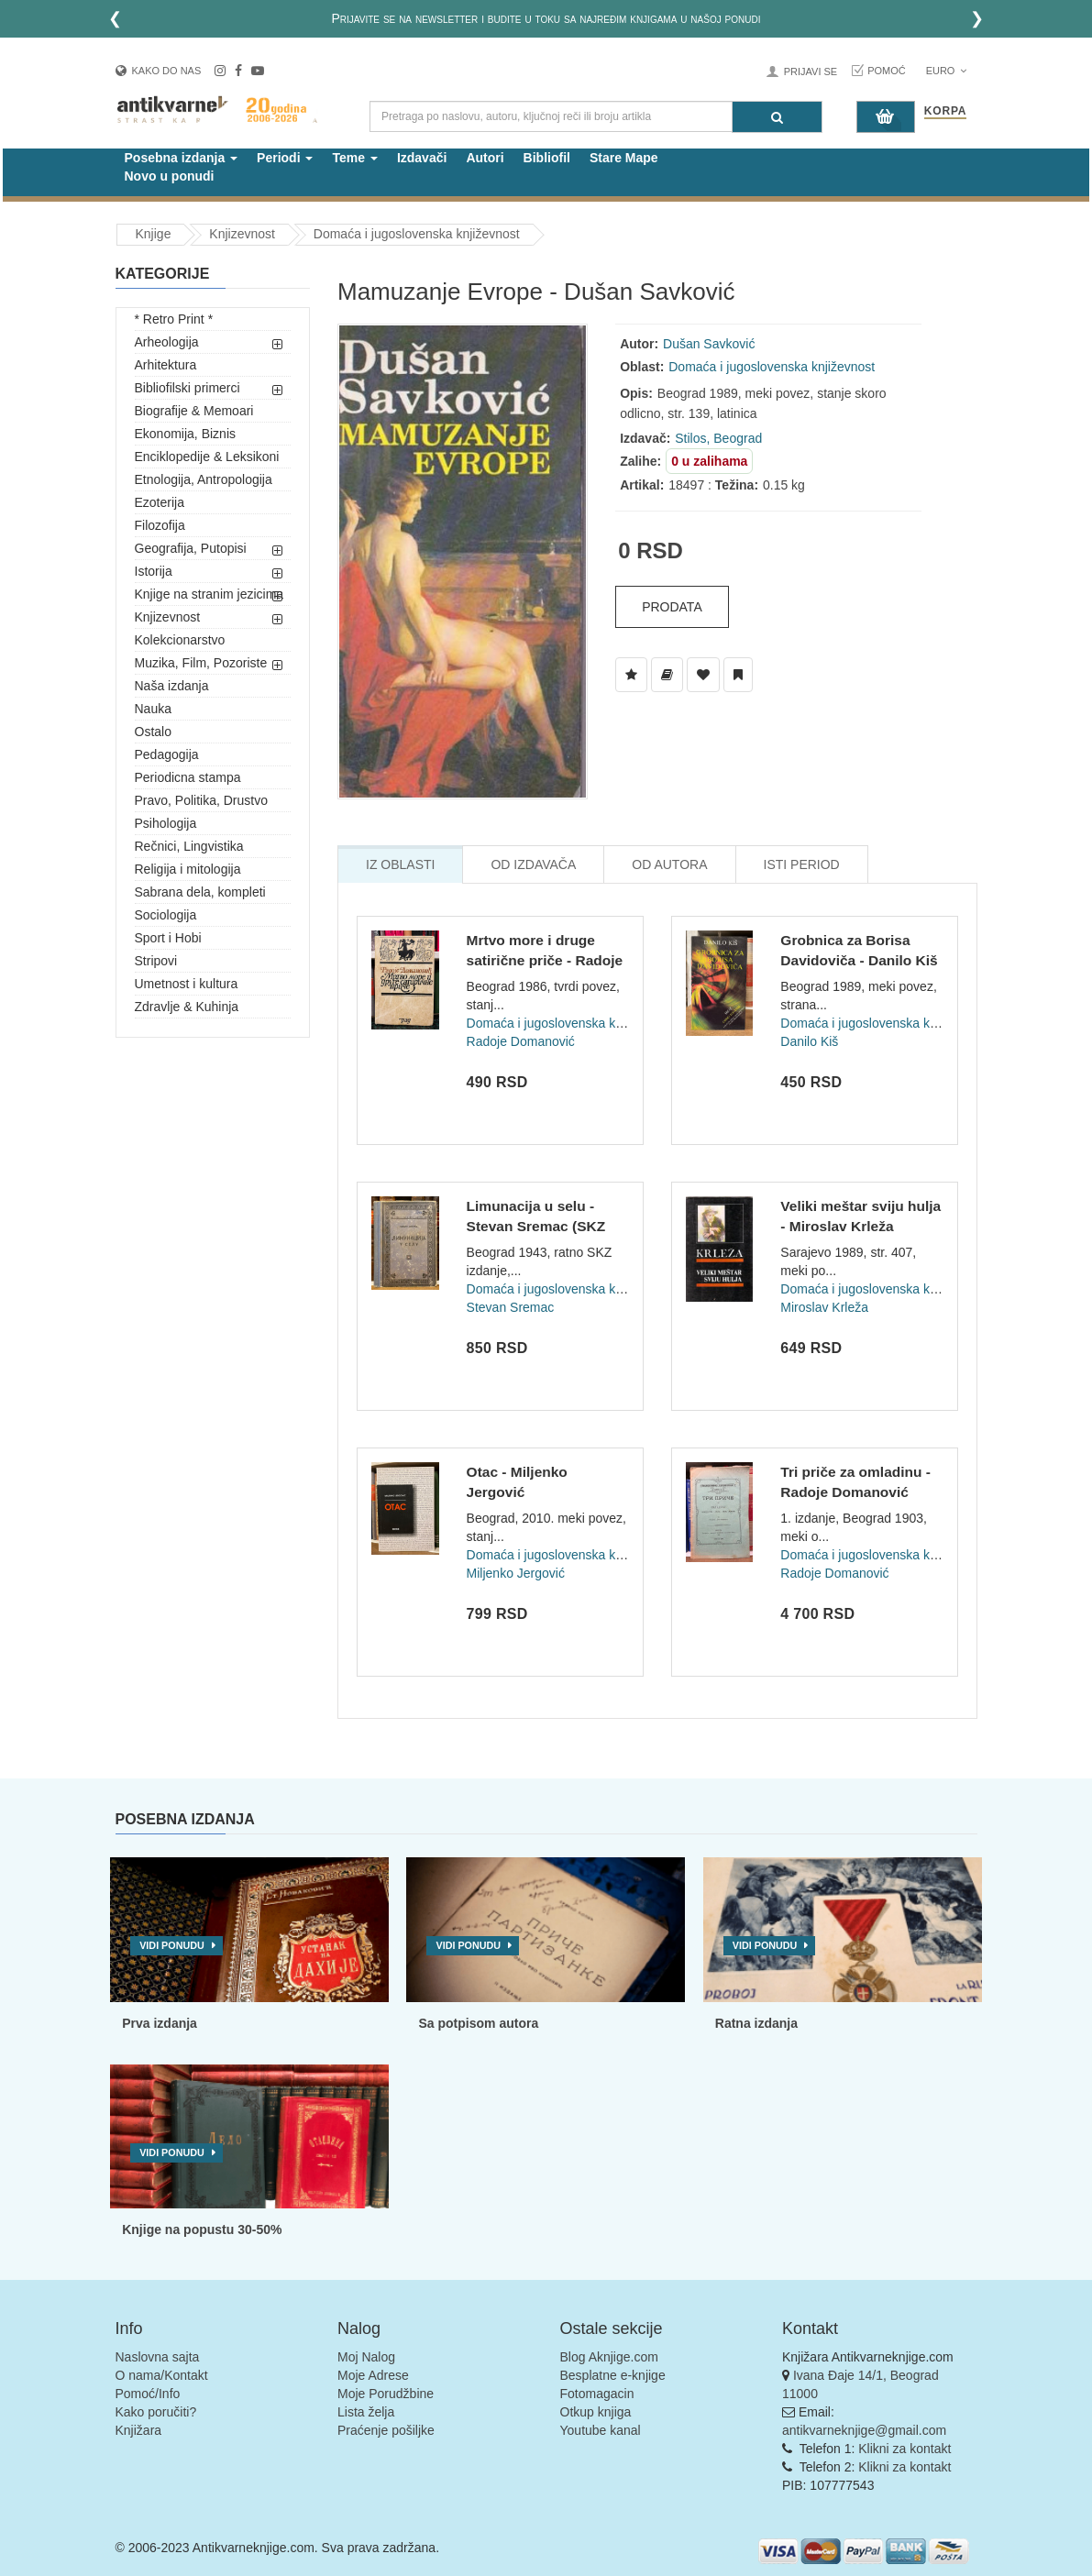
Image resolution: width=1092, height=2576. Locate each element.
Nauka (153, 708)
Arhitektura (166, 365)
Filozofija (160, 525)
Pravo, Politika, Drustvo (202, 800)
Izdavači (422, 157)
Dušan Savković (709, 343)
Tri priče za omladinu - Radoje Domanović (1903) (855, 1491)
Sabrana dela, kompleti (200, 892)
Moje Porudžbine (385, 2393)
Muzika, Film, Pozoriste (201, 662)
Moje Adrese (373, 2375)
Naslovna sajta (158, 2357)
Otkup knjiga (596, 2412)
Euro (946, 70)
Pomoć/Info (148, 2393)
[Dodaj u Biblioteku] (667, 674)
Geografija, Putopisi (191, 548)
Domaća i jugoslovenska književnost (417, 233)
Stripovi (156, 960)
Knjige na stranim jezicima (209, 594)
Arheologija (167, 342)
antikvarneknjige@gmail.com (864, 2430)
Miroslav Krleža (824, 1307)
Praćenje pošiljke (386, 2430)
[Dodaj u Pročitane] (738, 674)
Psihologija (166, 823)
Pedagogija (167, 754)
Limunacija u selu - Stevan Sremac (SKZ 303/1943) (536, 1225)
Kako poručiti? (156, 2412)
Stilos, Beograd (718, 438)
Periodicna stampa (188, 777)
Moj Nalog (366, 2357)
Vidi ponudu (171, 1945)
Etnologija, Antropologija (203, 479)
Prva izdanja (159, 2023)
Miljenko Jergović (516, 1573)
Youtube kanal (600, 2430)
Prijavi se (810, 71)
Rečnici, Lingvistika (189, 846)
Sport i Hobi (168, 937)
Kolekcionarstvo (180, 640)
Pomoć (886, 70)
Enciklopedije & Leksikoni (207, 456)
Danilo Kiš (809, 1041)
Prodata (672, 607)
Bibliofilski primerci (187, 387)
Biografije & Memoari (194, 410)
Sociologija (166, 915)
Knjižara (139, 2430)
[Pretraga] (777, 117)
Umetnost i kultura (186, 983)
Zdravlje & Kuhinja (187, 1006)
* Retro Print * (174, 319)
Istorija (153, 571)
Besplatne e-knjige (613, 2375)
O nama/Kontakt (162, 2375)
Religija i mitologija (188, 869)
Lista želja (365, 2412)
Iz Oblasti (400, 864)
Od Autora (669, 864)
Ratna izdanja (756, 2023)
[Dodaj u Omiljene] (703, 674)
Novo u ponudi (170, 176)
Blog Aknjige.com (609, 2357)
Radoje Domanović (521, 1041)
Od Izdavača (533, 864)
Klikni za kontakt (904, 2448)
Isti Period (802, 864)
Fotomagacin (597, 2393)
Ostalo (153, 731)
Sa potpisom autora (478, 2023)
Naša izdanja (172, 685)
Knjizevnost (242, 233)
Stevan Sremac (511, 1307)
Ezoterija (159, 502)
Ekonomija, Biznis (186, 433)
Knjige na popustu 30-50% (201, 2229)
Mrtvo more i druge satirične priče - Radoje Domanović (545, 959)
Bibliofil (547, 157)
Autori (484, 157)
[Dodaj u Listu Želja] (631, 674)
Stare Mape (624, 157)
